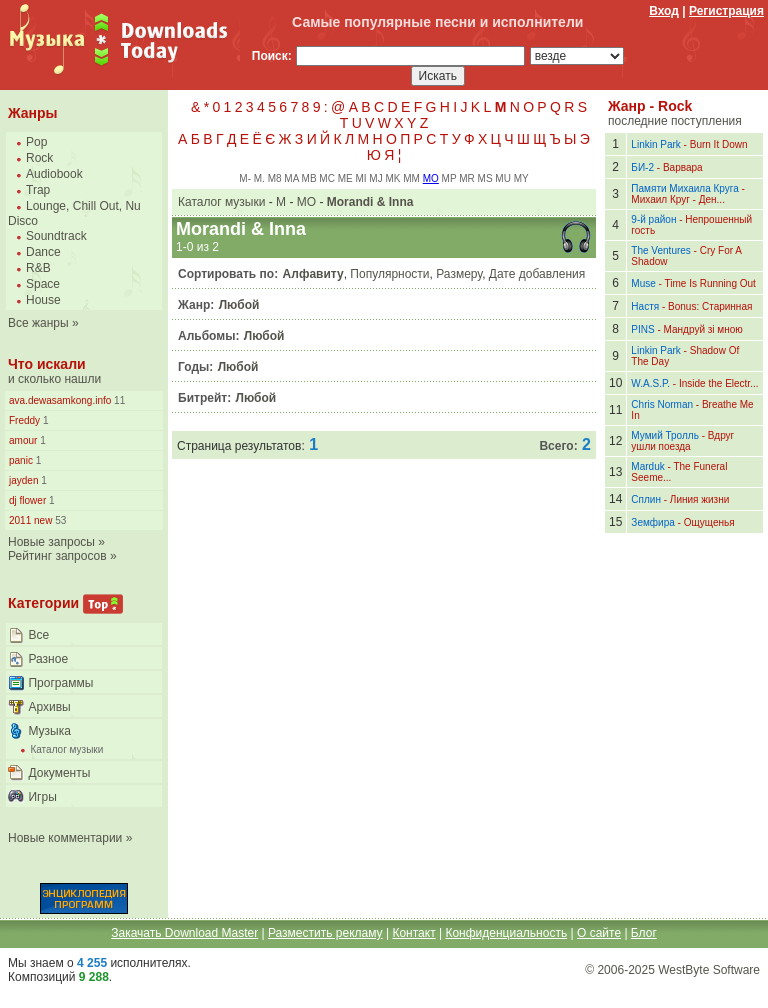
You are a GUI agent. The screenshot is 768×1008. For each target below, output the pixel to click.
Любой (239, 305)
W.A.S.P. (650, 383)
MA (291, 178)
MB (309, 178)
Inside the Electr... (719, 383)
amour (23, 440)
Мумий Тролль (665, 435)
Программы (60, 683)
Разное (48, 659)
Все (38, 635)
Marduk (647, 466)
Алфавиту (313, 274)
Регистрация (726, 11)
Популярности (389, 274)
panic (21, 460)
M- (245, 178)
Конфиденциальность (506, 933)
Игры (42, 797)
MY (521, 178)
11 (118, 400)
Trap (38, 190)
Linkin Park (655, 144)
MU (503, 178)
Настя (645, 306)
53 (59, 520)
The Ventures (660, 250)
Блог (644, 933)
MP (449, 178)
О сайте (599, 933)
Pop (36, 142)
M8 (275, 178)
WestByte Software (709, 970)
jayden (23, 480)
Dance (43, 252)
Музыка (49, 731)
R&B (38, 268)
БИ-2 (642, 167)
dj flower (27, 500)
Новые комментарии (65, 838)
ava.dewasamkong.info (60, 400)
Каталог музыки (66, 749)
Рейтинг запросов (57, 556)
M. (259, 178)
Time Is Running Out (710, 283)
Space (43, 284)
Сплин (646, 499)
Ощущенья (709, 522)
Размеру (459, 274)
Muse (643, 283)
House (43, 300)
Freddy (24, 420)
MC (327, 178)
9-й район (653, 219)
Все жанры (38, 323)
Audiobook (54, 174)
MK (392, 178)
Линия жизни (699, 499)
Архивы (49, 707)
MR (467, 178)
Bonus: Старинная (710, 306)
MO (431, 178)
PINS (642, 329)
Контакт (413, 933)
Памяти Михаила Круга (684, 188)
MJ (375, 178)
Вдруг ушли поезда (682, 441)
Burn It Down (719, 144)
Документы (59, 773)
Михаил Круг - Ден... (678, 199)
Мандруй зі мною (703, 329)
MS (485, 178)
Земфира (652, 522)
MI (360, 178)
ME (345, 178)
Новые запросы (51, 542)
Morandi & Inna (370, 202)
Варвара (683, 167)
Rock (39, 158)
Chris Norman (662, 404)
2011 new (30, 520)
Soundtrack (56, 236)
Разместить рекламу (325, 933)
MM (411, 178)
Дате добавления (537, 274)
